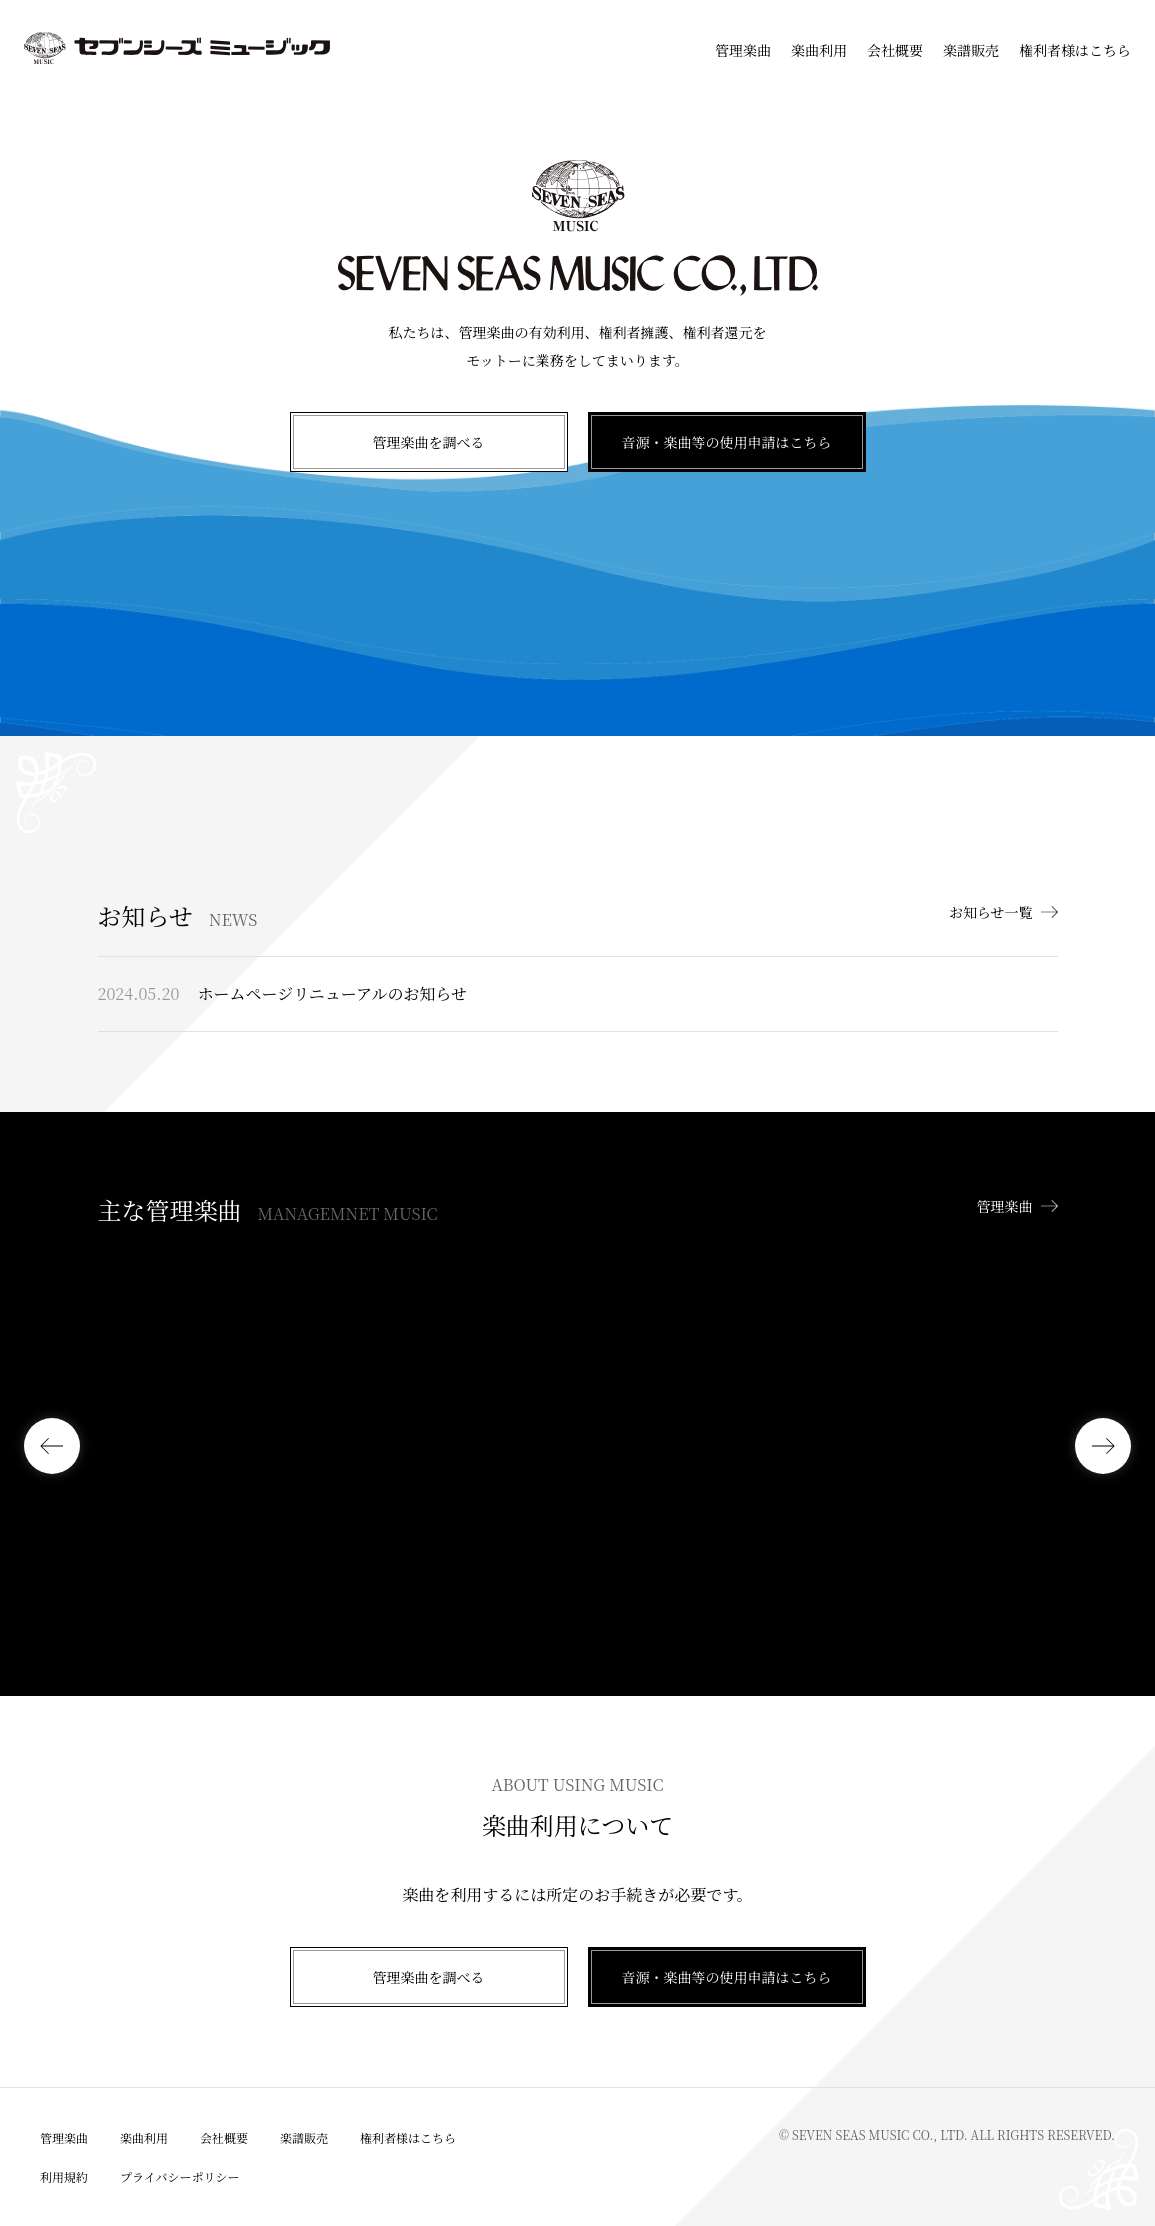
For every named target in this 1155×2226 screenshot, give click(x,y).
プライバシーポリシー (179, 2176)
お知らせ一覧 (991, 912)
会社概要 (895, 50)
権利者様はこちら (1075, 50)
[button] (52, 1446)
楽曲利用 (819, 50)
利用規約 (64, 2176)
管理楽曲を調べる (429, 442)
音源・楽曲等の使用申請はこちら (727, 442)
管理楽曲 (743, 50)
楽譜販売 (971, 50)
